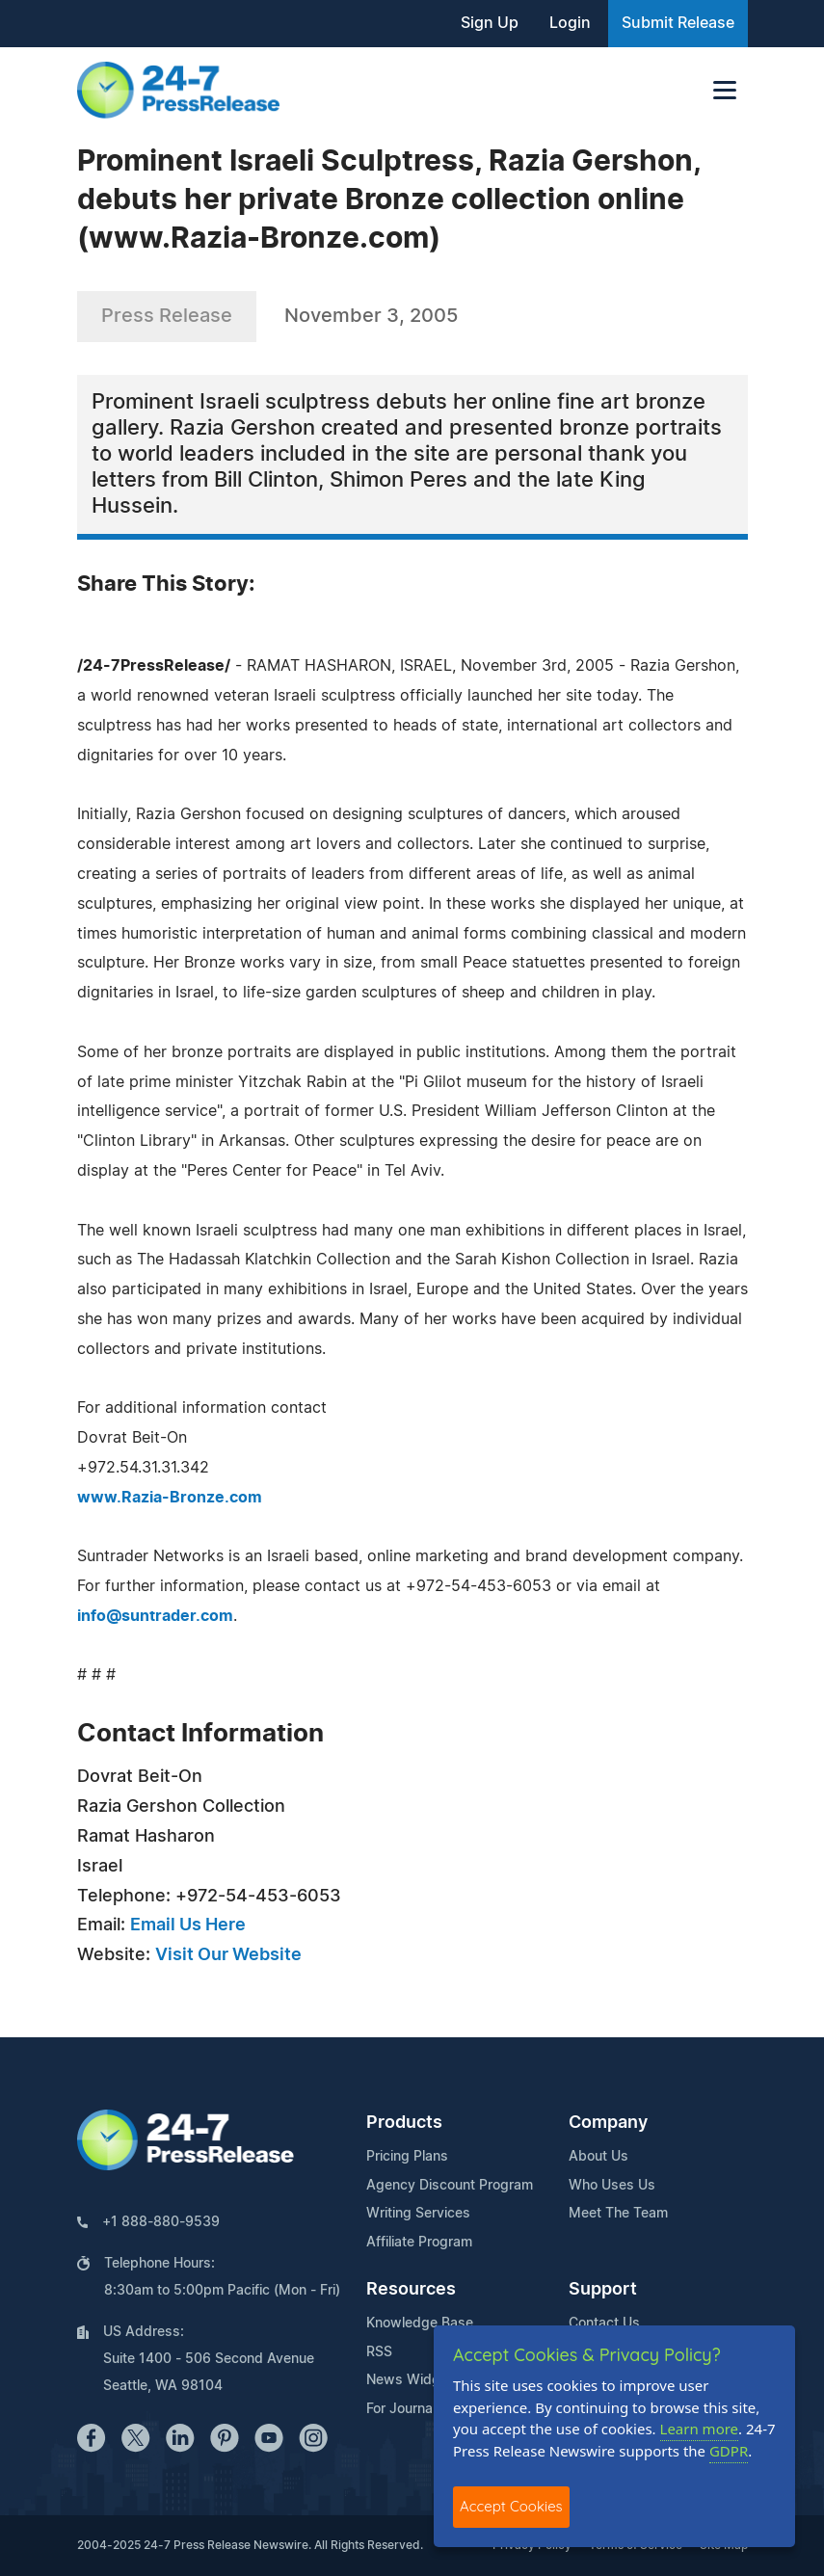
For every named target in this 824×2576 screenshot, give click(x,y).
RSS (379, 2352)
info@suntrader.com (155, 1616)
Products (404, 2123)
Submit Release (678, 23)
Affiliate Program (419, 2242)
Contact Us (604, 2323)
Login (570, 23)
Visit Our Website (228, 1955)
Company (608, 2123)
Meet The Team (618, 2213)
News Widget (409, 2380)
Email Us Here (188, 1925)
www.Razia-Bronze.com (169, 1497)
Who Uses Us (612, 2185)
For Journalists (412, 2409)
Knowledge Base (419, 2323)
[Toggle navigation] (725, 90)
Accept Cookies (511, 2506)
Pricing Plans (407, 2157)
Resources (411, 2289)
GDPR (728, 2450)
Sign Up (489, 23)
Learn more (699, 2428)
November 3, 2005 (371, 316)
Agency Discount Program (449, 2185)
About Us (598, 2157)
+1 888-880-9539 (161, 2222)
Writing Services (418, 2213)
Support (603, 2289)
